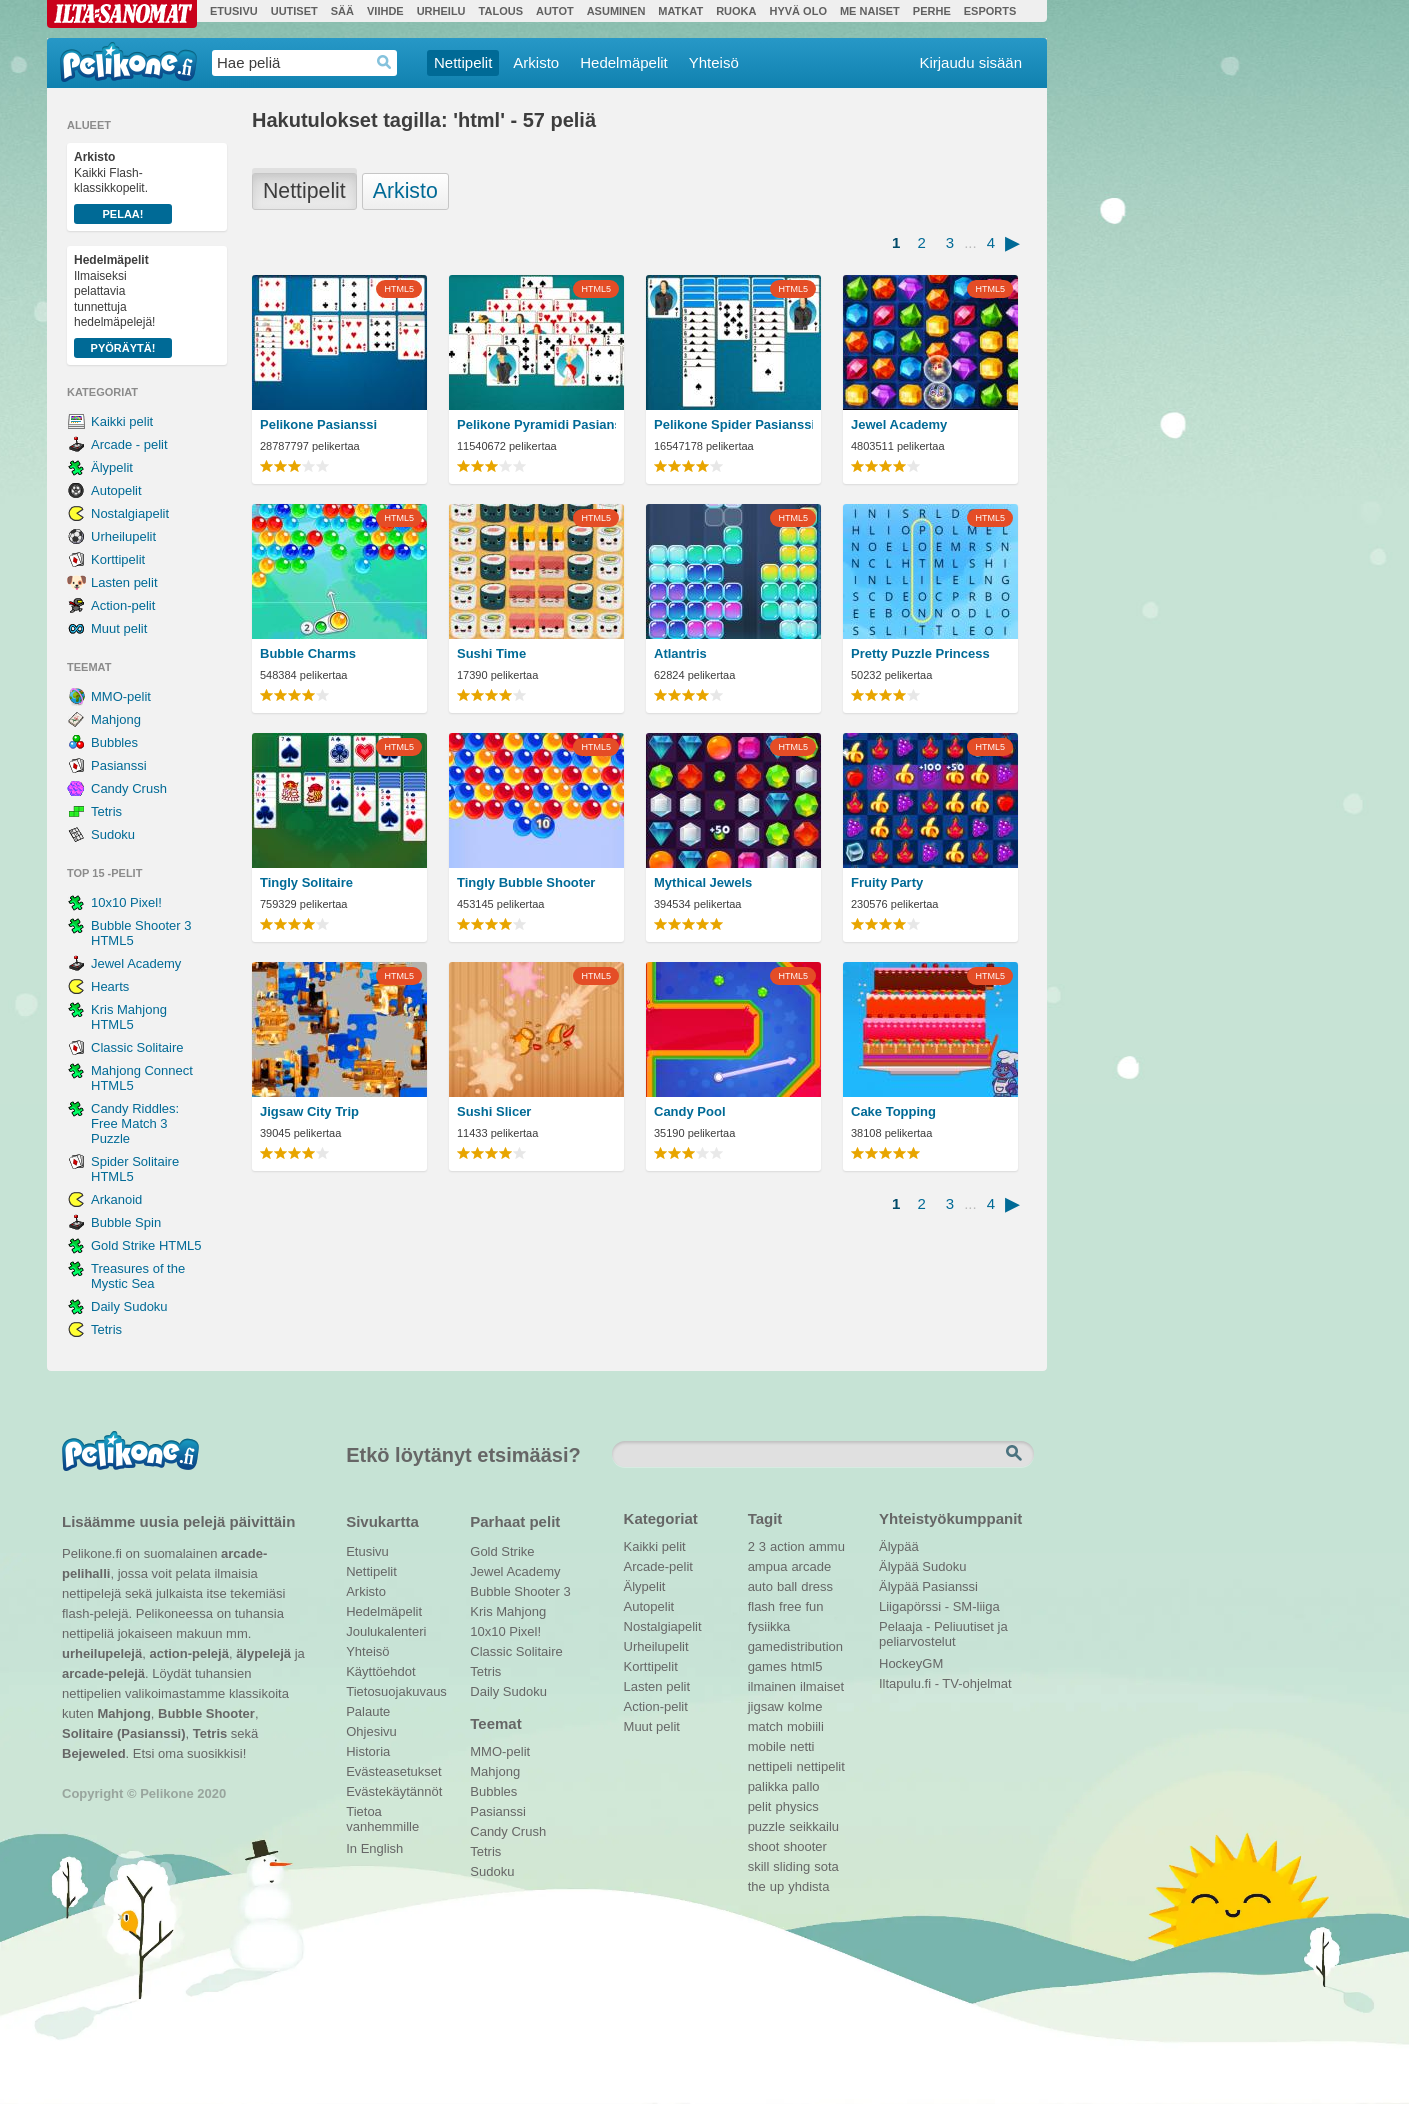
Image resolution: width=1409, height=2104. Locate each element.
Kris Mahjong (508, 1611)
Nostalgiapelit (130, 513)
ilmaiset (822, 1686)
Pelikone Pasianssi (318, 424)
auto (760, 1586)
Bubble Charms (308, 653)
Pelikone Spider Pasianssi (733, 424)
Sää (342, 11)
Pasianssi (119, 765)
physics (796, 1806)
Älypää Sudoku (922, 1566)
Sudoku (113, 834)
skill (759, 1866)
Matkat (680, 11)
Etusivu (234, 11)
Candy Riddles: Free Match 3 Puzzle (135, 1123)
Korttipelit (118, 559)
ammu (827, 1546)
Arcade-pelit (658, 1566)
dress (817, 1586)
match (765, 1726)
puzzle (767, 1826)
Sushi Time (491, 653)
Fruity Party (887, 882)
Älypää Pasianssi (928, 1586)
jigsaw (766, 1706)
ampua (768, 1566)
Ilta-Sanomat (122, 14)
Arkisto (536, 62)
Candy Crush (129, 788)
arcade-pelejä (103, 1673)
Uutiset (294, 11)
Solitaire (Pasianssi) (124, 1733)
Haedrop (384, 62)
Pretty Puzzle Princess (920, 653)
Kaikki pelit (122, 421)
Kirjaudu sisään (970, 62)
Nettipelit (463, 62)
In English (374, 1848)
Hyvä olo (797, 11)
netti (802, 1746)
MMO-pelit (121, 696)
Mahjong (116, 719)
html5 (807, 1666)
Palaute (368, 1711)
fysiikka (769, 1626)
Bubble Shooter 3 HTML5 (141, 933)
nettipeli (770, 1766)
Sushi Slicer (494, 1111)
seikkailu (814, 1826)
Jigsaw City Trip (309, 1111)
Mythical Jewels (703, 882)
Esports (990, 11)
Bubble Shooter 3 (520, 1591)
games (767, 1666)
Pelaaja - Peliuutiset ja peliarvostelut (943, 1629)
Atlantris (680, 653)
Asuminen (616, 11)
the (757, 1886)
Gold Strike (502, 1551)
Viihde (385, 11)
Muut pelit (119, 628)
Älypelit (112, 467)
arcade (811, 1566)
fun (815, 1606)
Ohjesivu (371, 1731)
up (777, 1886)
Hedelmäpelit (624, 62)
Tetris (106, 811)
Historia (368, 1751)
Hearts (110, 986)
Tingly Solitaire (306, 882)
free (790, 1606)
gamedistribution (795, 1646)
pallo (805, 1786)
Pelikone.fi (128, 62)
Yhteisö (714, 62)
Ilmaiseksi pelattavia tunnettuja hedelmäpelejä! (123, 305)
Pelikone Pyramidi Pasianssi (536, 424)
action (787, 1546)
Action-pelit (123, 605)
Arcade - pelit (129, 444)
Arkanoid (116, 1199)
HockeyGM (911, 1663)
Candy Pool (690, 1111)
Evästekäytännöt (393, 1791)
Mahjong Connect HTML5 (142, 1078)
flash (761, 1606)
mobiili (805, 1726)
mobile (767, 1746)
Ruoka (736, 11)
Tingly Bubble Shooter (526, 882)
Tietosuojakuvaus (393, 1691)
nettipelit (820, 1766)
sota (826, 1866)
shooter (804, 1846)
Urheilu (441, 11)
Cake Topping (893, 1111)
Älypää (899, 1546)
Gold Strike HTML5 (146, 1245)
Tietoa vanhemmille (382, 1814)
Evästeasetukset (393, 1771)
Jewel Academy (136, 963)
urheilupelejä (102, 1653)
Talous (501, 11)
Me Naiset (870, 11)
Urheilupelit (123, 536)
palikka (768, 1786)
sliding (791, 1866)
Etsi (1016, 1454)
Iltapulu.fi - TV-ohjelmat (945, 1683)
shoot (764, 1846)
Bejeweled (94, 1753)
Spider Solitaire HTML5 (135, 1169)
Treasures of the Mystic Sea (138, 1276)
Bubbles (114, 742)
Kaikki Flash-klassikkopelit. (123, 187)
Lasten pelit (124, 582)
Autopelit (116, 490)
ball (787, 1586)
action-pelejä (188, 1653)
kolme (805, 1706)
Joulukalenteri (386, 1631)
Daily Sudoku (129, 1306)
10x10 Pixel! (126, 902)
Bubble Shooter (206, 1713)
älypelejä (263, 1653)
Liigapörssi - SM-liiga (939, 1606)
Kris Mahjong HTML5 (129, 1017)
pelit (760, 1806)
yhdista (808, 1886)
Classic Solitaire (137, 1047)
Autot (555, 11)
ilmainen (772, 1686)
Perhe (932, 11)
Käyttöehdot (380, 1671)
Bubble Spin (126, 1222)
